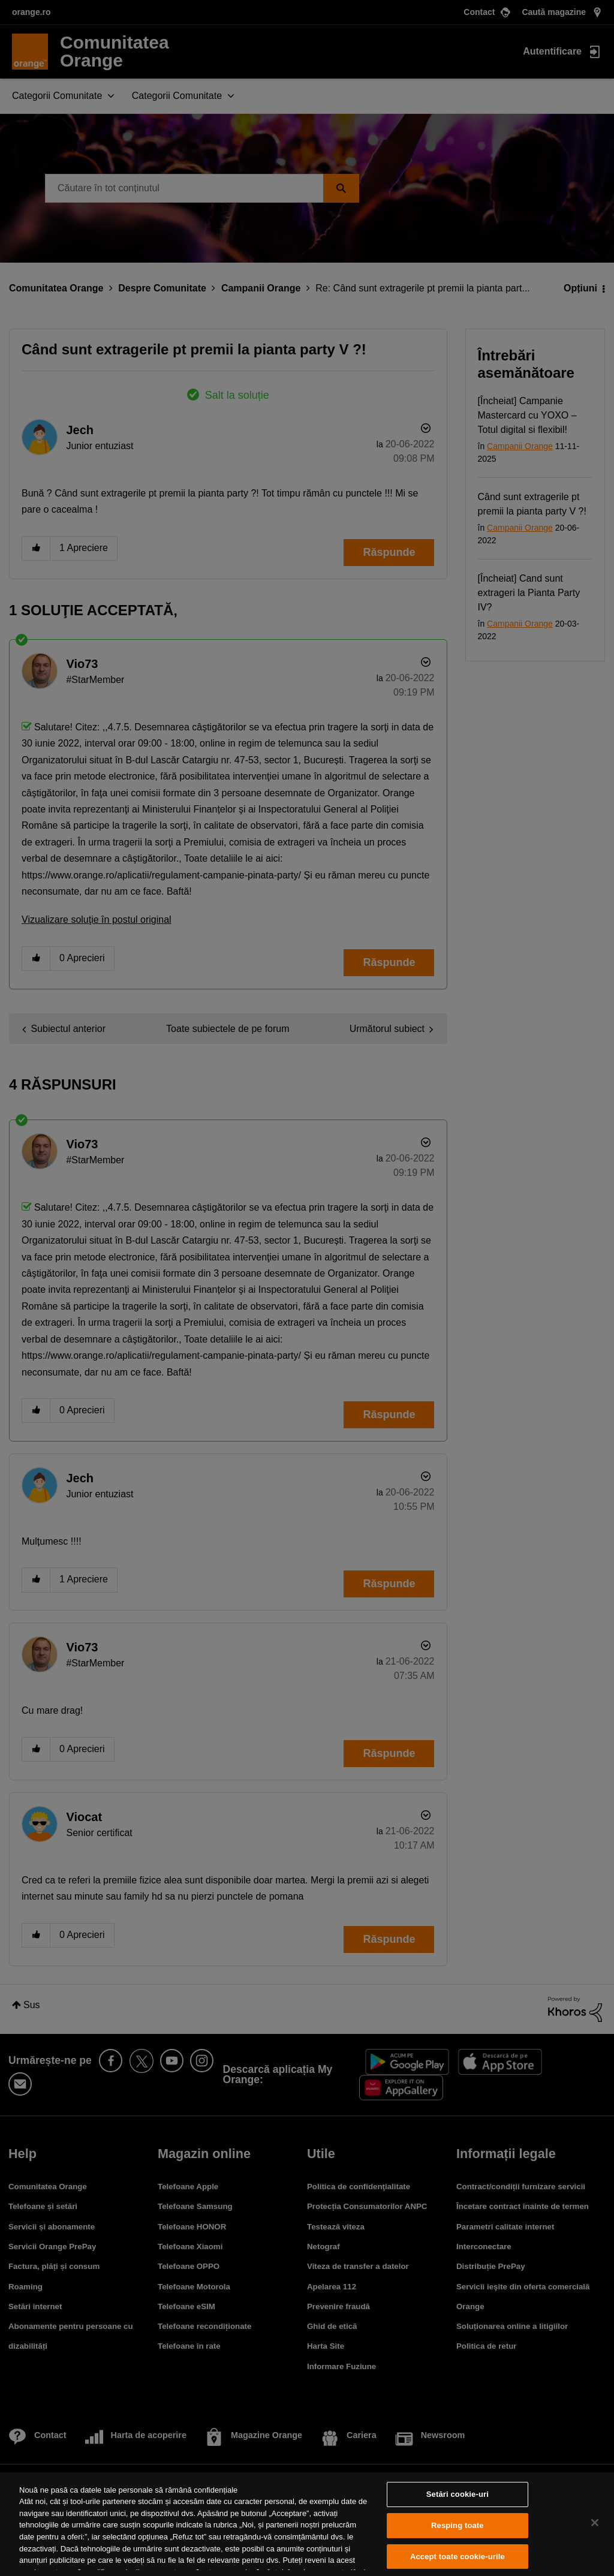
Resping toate (457, 2525)
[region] (307, 2524)
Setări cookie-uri (457, 2494)
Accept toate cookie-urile (457, 2556)
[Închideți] (595, 2522)
